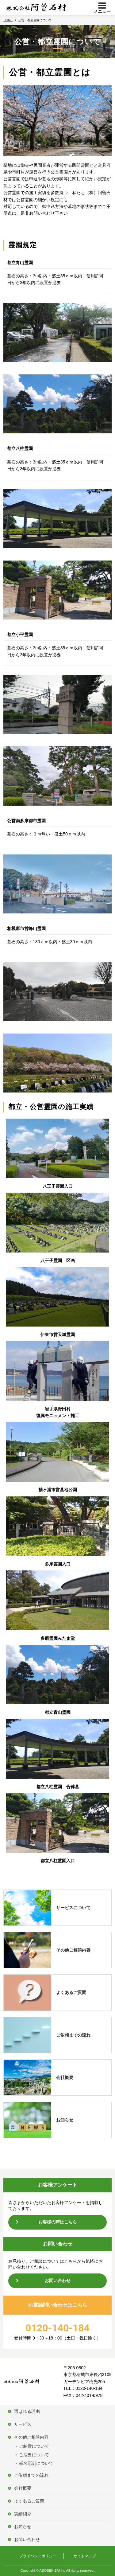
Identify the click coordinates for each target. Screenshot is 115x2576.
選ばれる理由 (27, 2411)
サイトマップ (85, 2556)
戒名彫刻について (36, 2463)
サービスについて (73, 1907)
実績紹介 (22, 2514)
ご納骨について (34, 2446)
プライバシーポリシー (37, 2556)
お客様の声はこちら (57, 2221)
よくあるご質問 (71, 1992)
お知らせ (64, 2119)
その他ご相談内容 (73, 1950)
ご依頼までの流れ (73, 2035)
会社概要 (64, 2077)
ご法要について (34, 2454)
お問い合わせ (58, 2280)
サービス (22, 2424)
